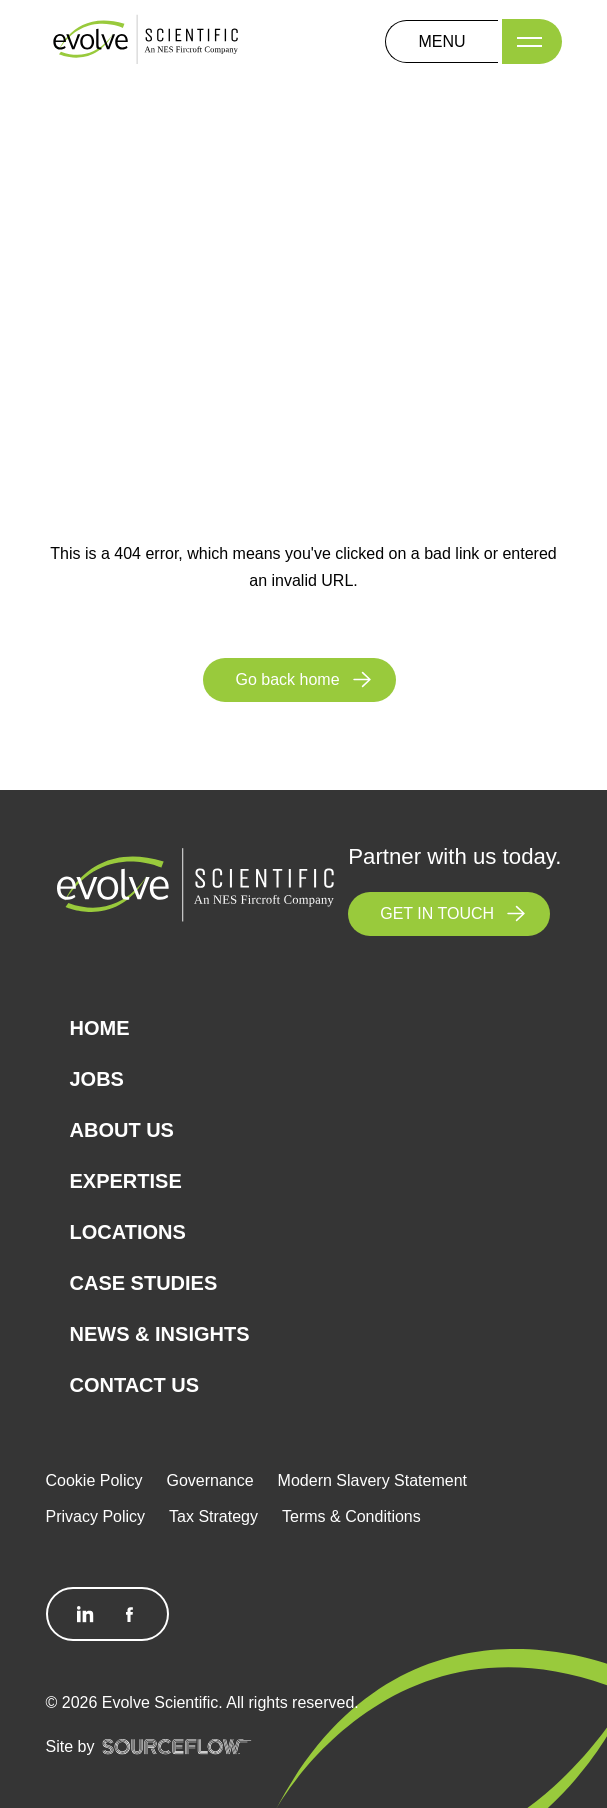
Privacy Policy (96, 1516)
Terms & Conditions (351, 1516)
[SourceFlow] (177, 1746)
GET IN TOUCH (437, 913)
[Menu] (532, 41)
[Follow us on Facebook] (129, 1614)
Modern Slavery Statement (372, 1480)
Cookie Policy (94, 1480)
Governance (209, 1480)
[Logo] (146, 40)
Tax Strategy (213, 1516)
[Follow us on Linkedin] (86, 1614)
